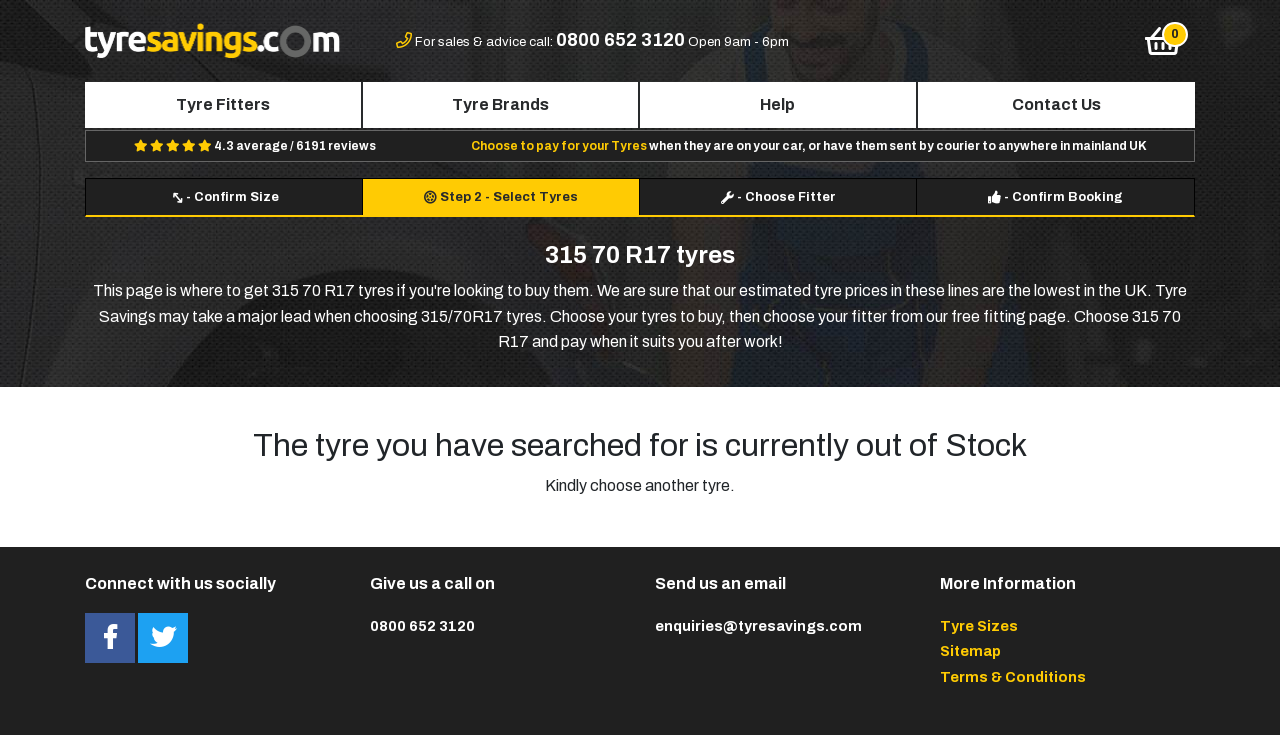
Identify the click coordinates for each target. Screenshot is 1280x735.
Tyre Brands (500, 104)
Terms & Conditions (1013, 677)
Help (777, 104)
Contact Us (1056, 104)
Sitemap (970, 651)
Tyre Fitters (223, 104)
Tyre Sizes (979, 626)
